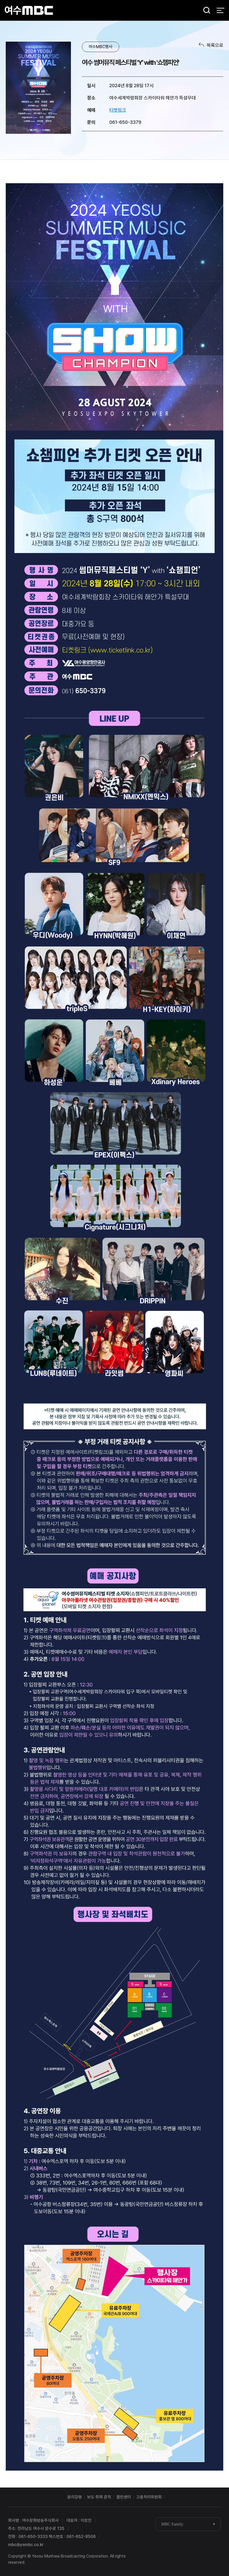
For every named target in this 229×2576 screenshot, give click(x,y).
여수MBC (29, 10)
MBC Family (172, 2524)
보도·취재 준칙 (99, 2497)
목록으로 (215, 45)
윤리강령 (74, 2497)
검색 (205, 10)
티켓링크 (117, 110)
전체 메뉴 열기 (220, 10)
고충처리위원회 (149, 2497)
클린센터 (123, 2497)
